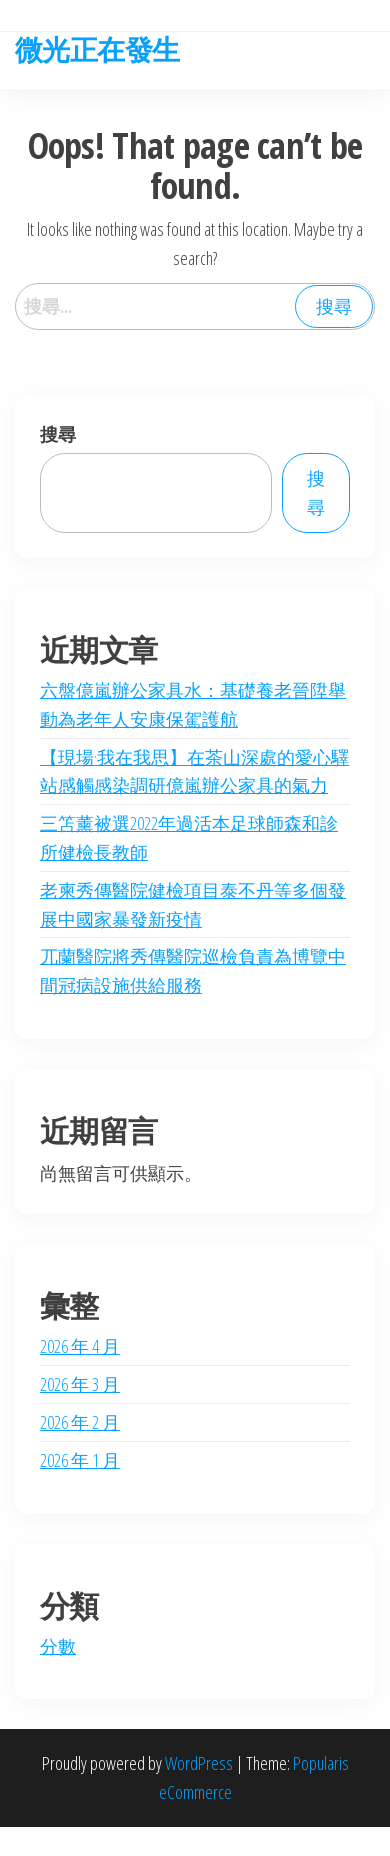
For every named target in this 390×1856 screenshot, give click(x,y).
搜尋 (58, 434)
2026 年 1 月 (80, 1460)
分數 (58, 1646)
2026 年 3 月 (80, 1384)
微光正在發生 (97, 49)
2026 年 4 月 (80, 1346)
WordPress (199, 1763)
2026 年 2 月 (80, 1422)
